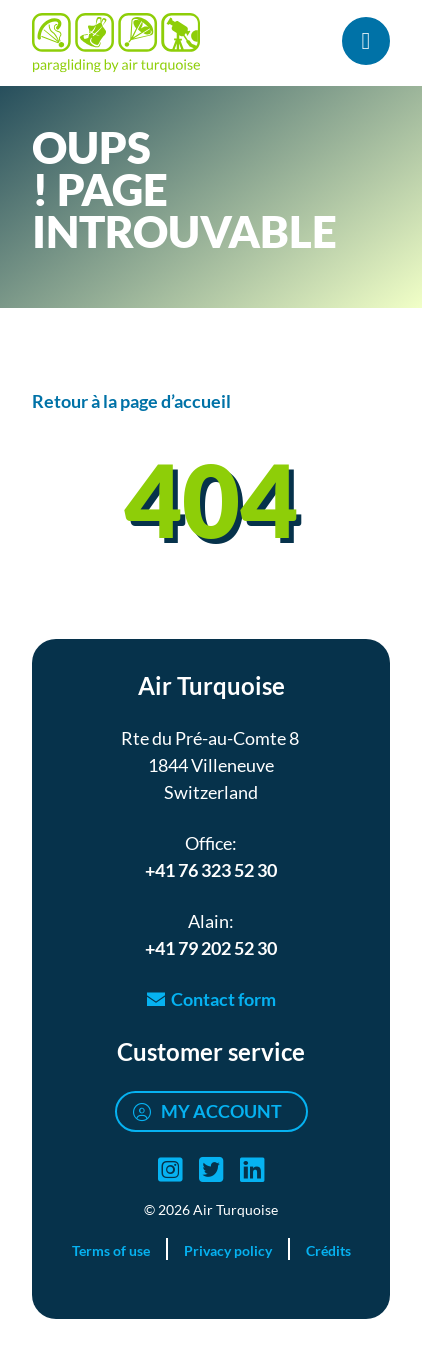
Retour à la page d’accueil (131, 401)
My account (221, 1111)
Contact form (223, 999)
